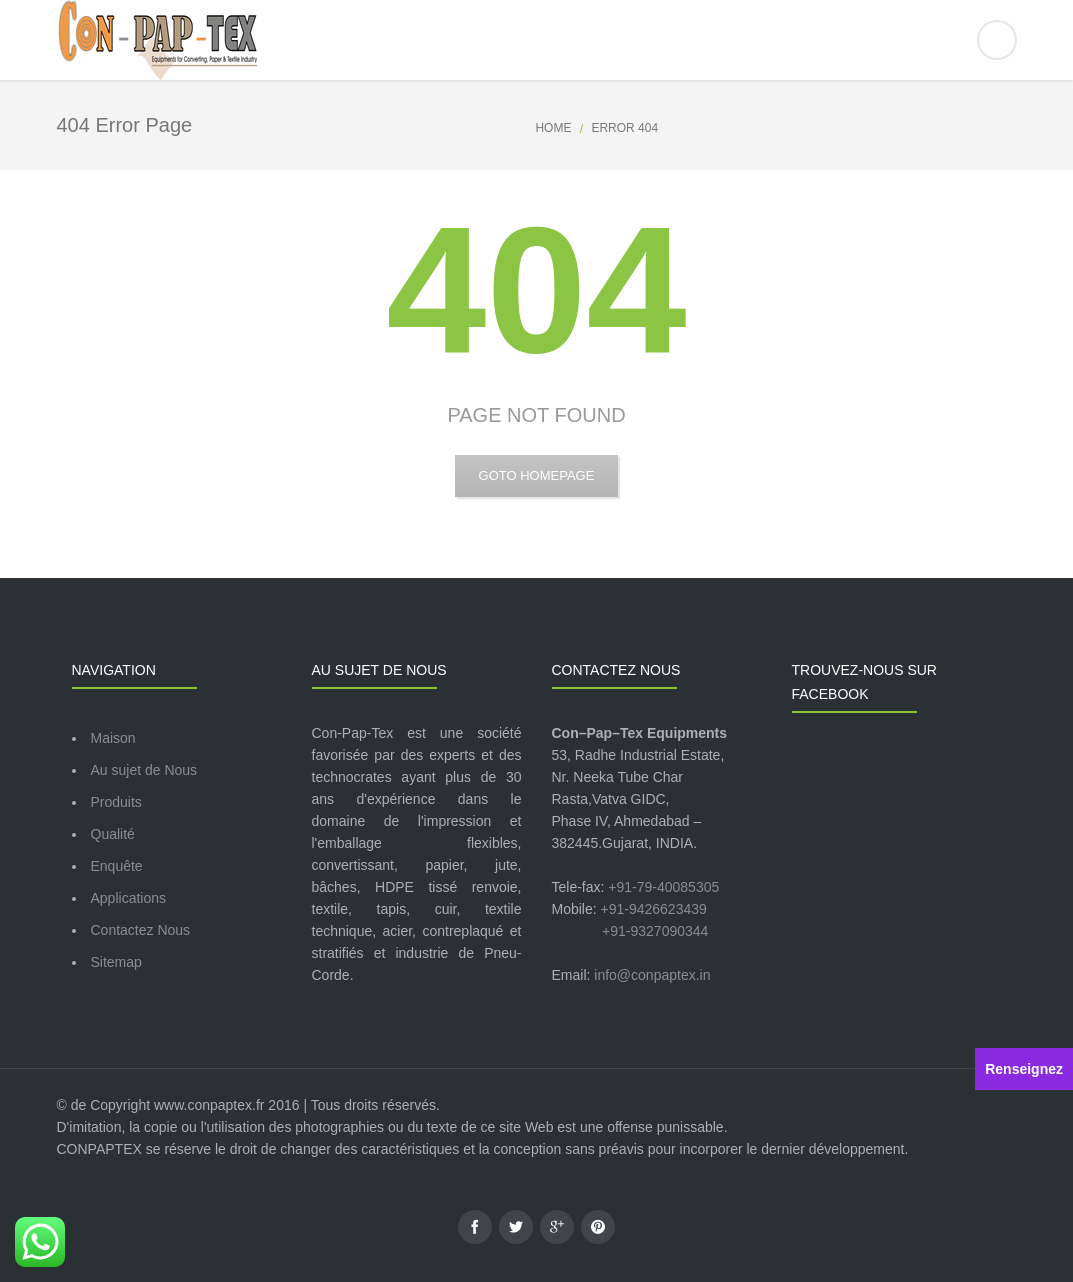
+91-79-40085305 (663, 887)
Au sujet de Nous (144, 770)
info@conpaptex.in (652, 975)
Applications (129, 898)
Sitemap (116, 962)
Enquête (117, 866)
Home (553, 128)
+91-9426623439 (654, 909)
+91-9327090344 (655, 931)
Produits (116, 802)
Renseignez (1024, 1069)
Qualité (113, 834)
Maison (113, 738)
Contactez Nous (141, 930)
